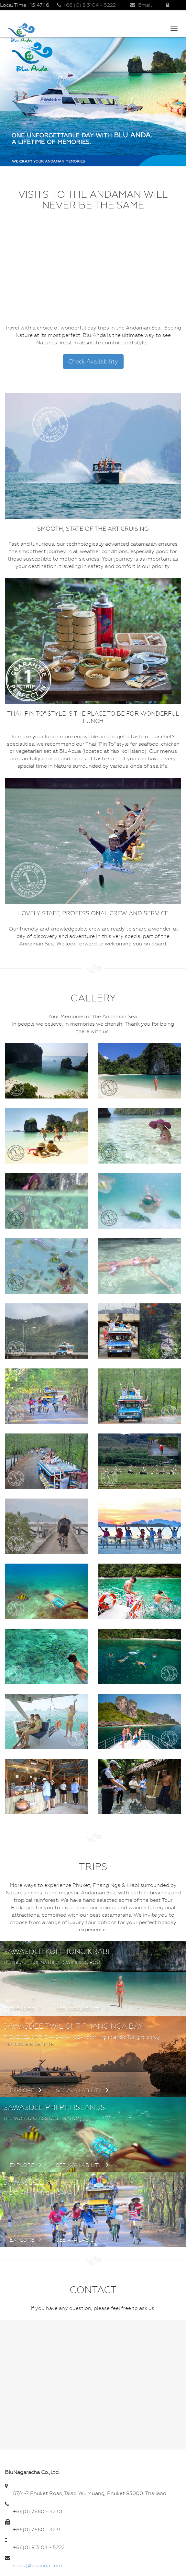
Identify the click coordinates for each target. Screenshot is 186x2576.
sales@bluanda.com (37, 2565)
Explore (26, 2009)
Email (141, 5)
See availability (82, 2009)
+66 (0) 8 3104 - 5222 (86, 5)
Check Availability (93, 361)
